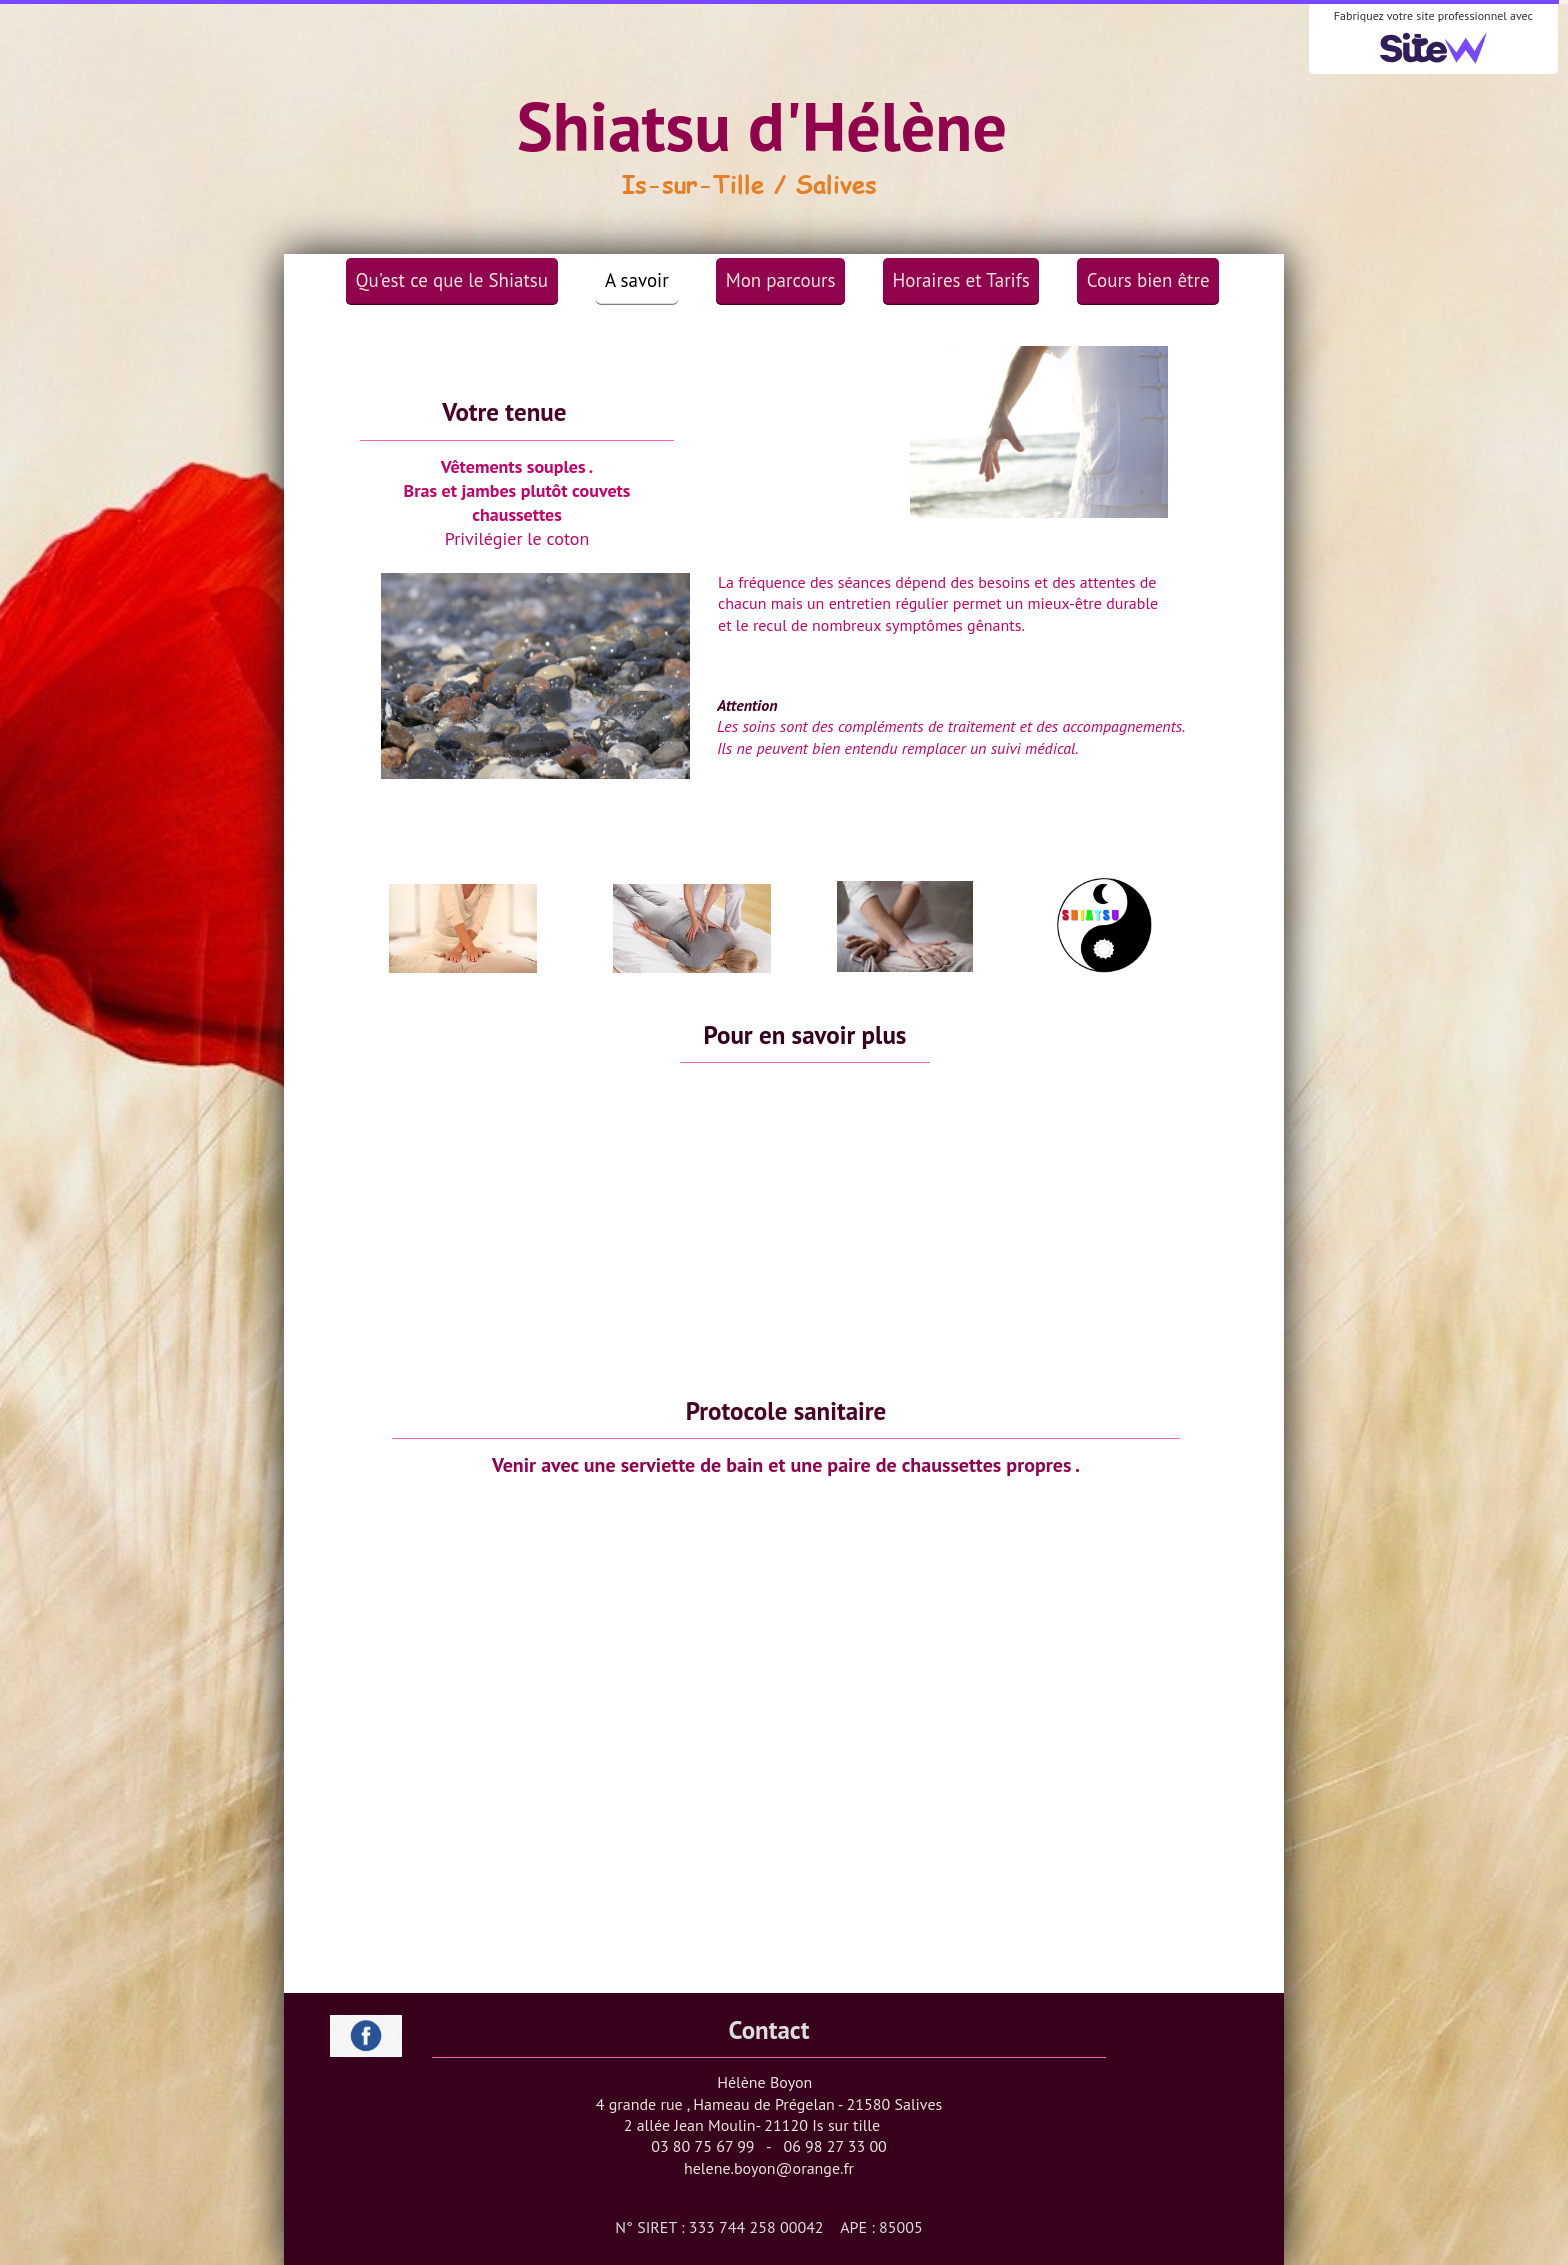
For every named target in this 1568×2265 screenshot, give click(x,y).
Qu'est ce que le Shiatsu (452, 280)
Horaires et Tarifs (961, 280)
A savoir (637, 280)
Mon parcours (781, 280)
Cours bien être (1148, 280)
